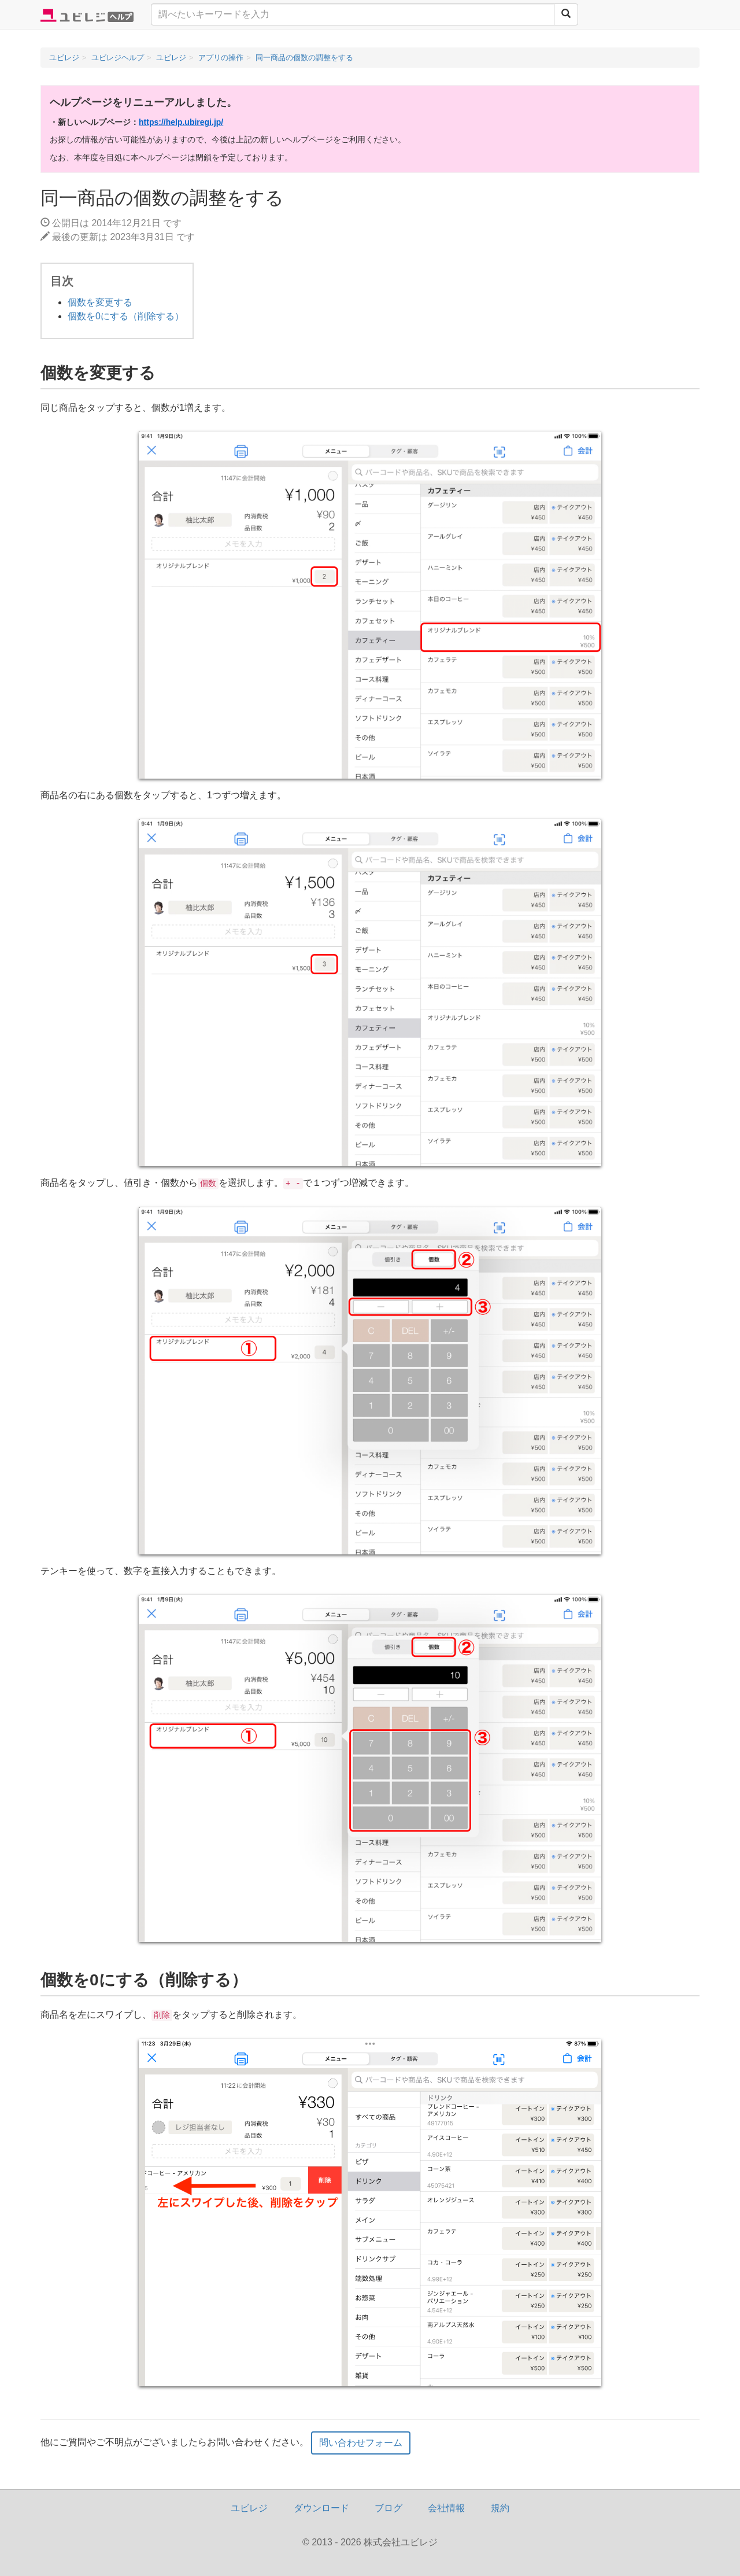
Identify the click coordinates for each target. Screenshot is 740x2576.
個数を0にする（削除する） (126, 316)
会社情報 (446, 2508)
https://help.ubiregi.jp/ (181, 122)
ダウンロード (321, 2508)
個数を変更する (100, 302)
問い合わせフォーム (360, 2443)
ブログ (388, 2508)
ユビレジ (249, 2508)
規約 (500, 2508)
